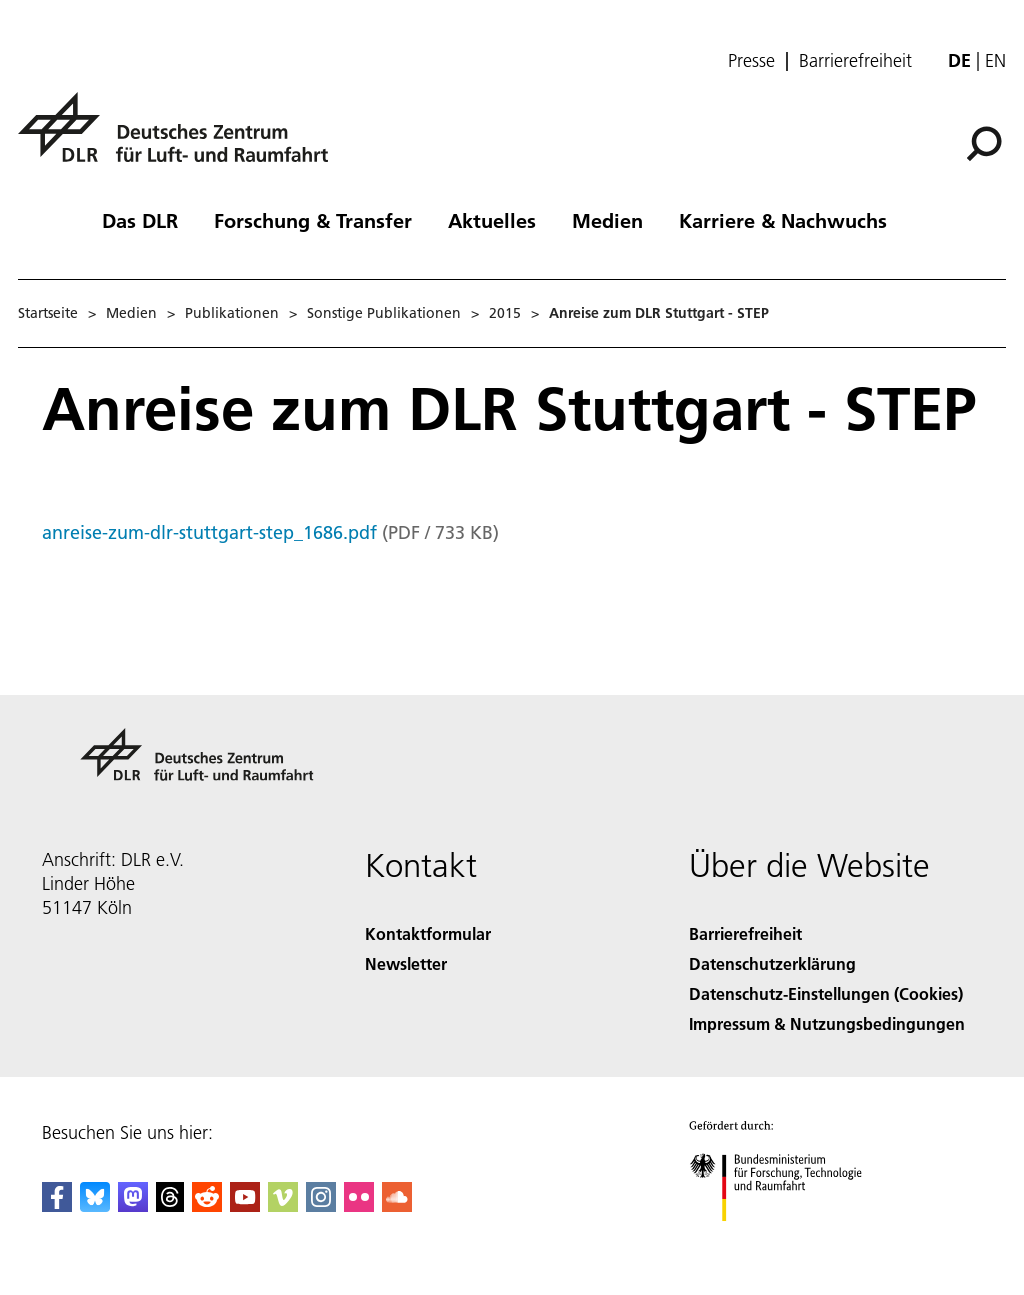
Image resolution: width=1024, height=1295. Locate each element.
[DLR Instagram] (321, 1205)
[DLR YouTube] (245, 1205)
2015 (505, 313)
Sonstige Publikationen (384, 313)
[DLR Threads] (170, 1205)
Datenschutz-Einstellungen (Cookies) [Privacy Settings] (826, 993)
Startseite (48, 313)
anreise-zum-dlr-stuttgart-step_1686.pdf (209, 532)
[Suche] (984, 144)
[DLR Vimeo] (283, 1205)
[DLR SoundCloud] (397, 1205)
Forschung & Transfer (313, 220)
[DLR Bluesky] (95, 1205)
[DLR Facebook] (57, 1205)
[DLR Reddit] (207, 1205)
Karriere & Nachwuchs (783, 220)
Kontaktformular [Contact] (428, 933)
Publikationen (232, 313)
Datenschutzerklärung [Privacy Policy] (772, 963)
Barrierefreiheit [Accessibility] (745, 933)
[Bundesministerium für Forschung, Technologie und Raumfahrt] (786, 1238)
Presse (751, 61)
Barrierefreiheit (855, 61)
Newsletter (406, 963)
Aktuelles (492, 220)
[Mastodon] (133, 1205)
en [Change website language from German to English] (995, 60)
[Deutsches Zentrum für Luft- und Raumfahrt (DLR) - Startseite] (181, 138)
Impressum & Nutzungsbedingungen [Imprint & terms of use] (827, 1023)
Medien (607, 220)
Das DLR (140, 220)
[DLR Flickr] (359, 1205)
